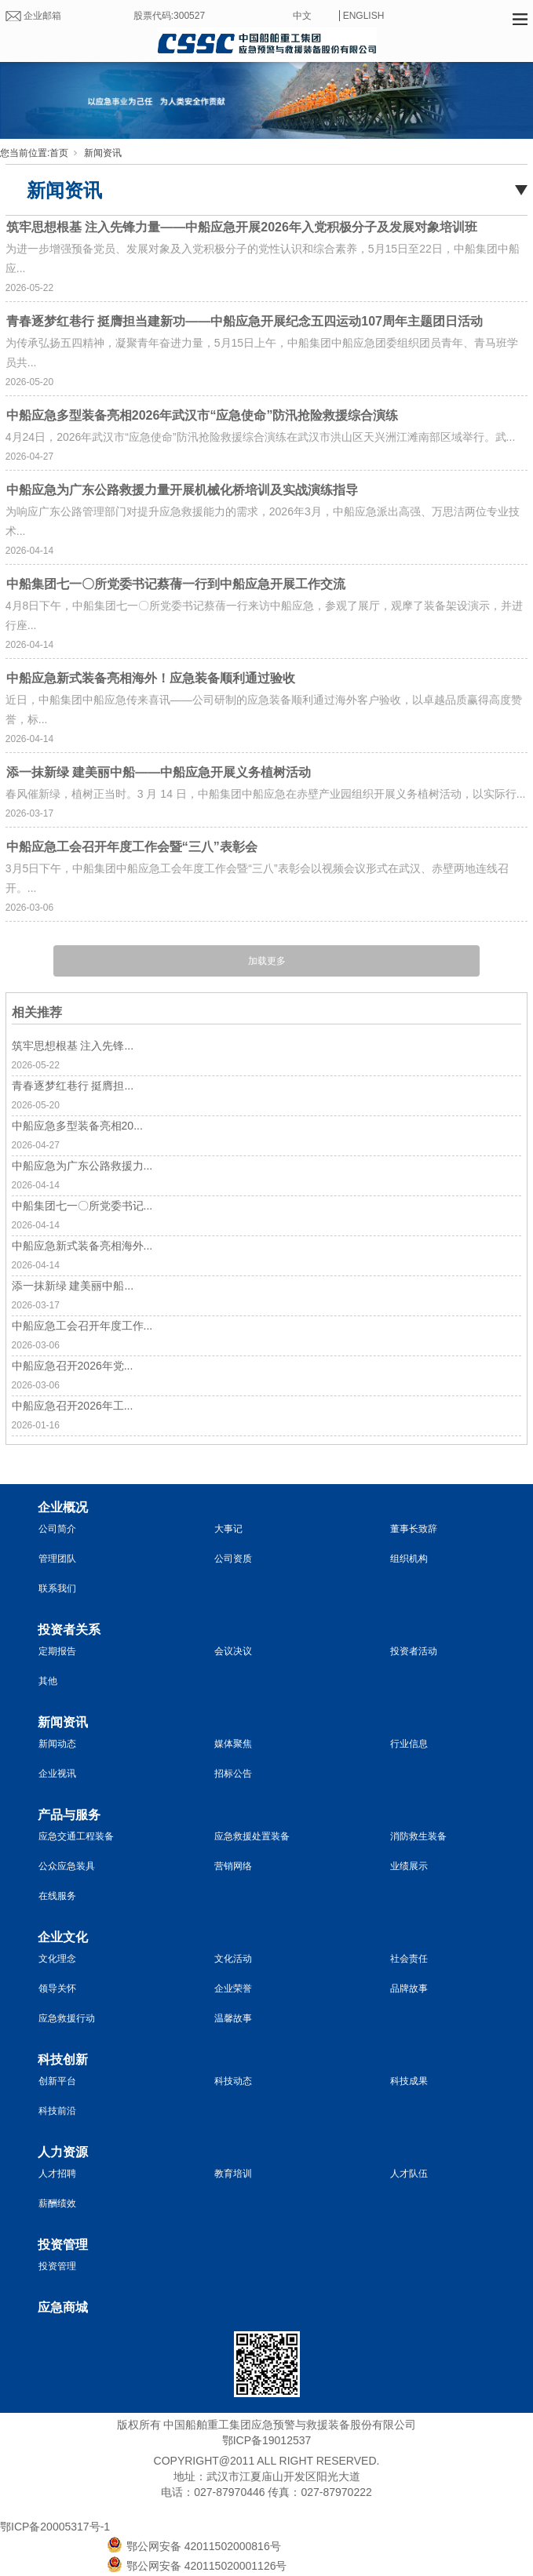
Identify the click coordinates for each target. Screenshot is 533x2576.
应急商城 (63, 2307)
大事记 (228, 1528)
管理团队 (57, 1558)
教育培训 (233, 2173)
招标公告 (233, 1773)
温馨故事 (233, 2018)
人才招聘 (57, 2173)
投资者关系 (69, 1629)
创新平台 (57, 2081)
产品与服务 (69, 1814)
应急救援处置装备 (252, 1836)
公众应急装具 (66, 1866)
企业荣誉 (233, 1988)
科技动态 (233, 2081)
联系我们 (57, 1588)
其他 (47, 1680)
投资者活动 (413, 1651)
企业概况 (63, 1507)
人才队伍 (409, 2173)
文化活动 (233, 1958)
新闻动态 (57, 1743)
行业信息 (409, 1743)
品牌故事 (409, 1988)
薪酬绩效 (57, 2203)
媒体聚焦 (233, 1743)
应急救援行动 (66, 2018)
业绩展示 (409, 1866)
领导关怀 (57, 1988)
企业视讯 (57, 1773)
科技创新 (63, 2059)
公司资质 (233, 1558)
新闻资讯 (103, 152)
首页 (58, 152)
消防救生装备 (418, 1836)
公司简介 (57, 1528)
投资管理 (63, 2244)
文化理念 (57, 1958)
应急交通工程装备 (76, 1836)
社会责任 (409, 1958)
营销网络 (233, 1866)
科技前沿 (57, 2110)
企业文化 (63, 1937)
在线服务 (57, 1895)
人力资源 (63, 2152)
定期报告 (57, 1651)
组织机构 (409, 1558)
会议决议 (233, 1651)
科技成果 (409, 2081)
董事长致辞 (413, 1528)
